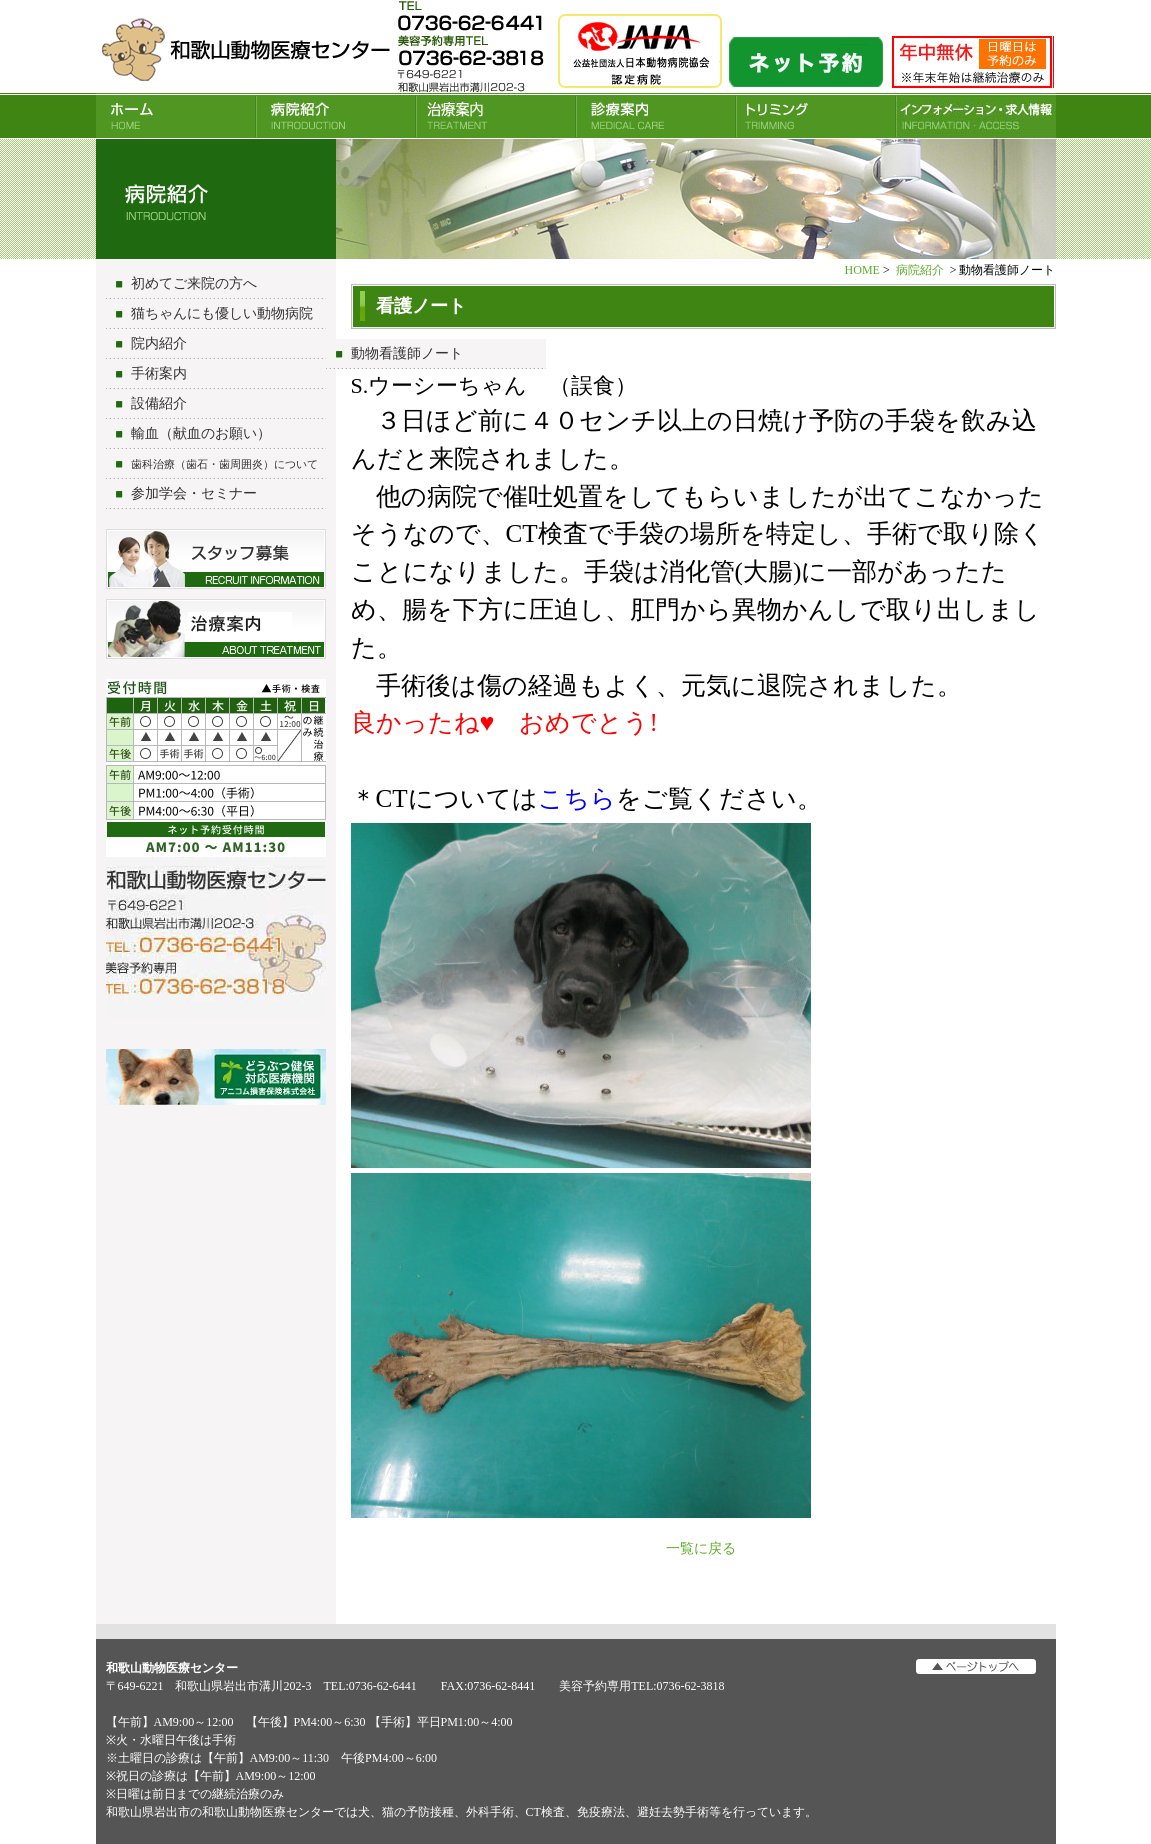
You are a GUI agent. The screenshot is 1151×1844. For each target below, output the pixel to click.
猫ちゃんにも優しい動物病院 (222, 313)
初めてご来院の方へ (194, 283)
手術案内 (159, 373)
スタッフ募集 (216, 559)
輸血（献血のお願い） (201, 433)
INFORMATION (976, 116)
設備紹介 (159, 403)
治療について (216, 629)
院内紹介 (159, 343)
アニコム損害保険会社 (216, 1079)
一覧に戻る (701, 1548)
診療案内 (656, 116)
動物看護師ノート (407, 353)
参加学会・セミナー (194, 493)
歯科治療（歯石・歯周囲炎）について (224, 464)
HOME (176, 116)
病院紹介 (336, 116)
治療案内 (496, 116)
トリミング (816, 116)
